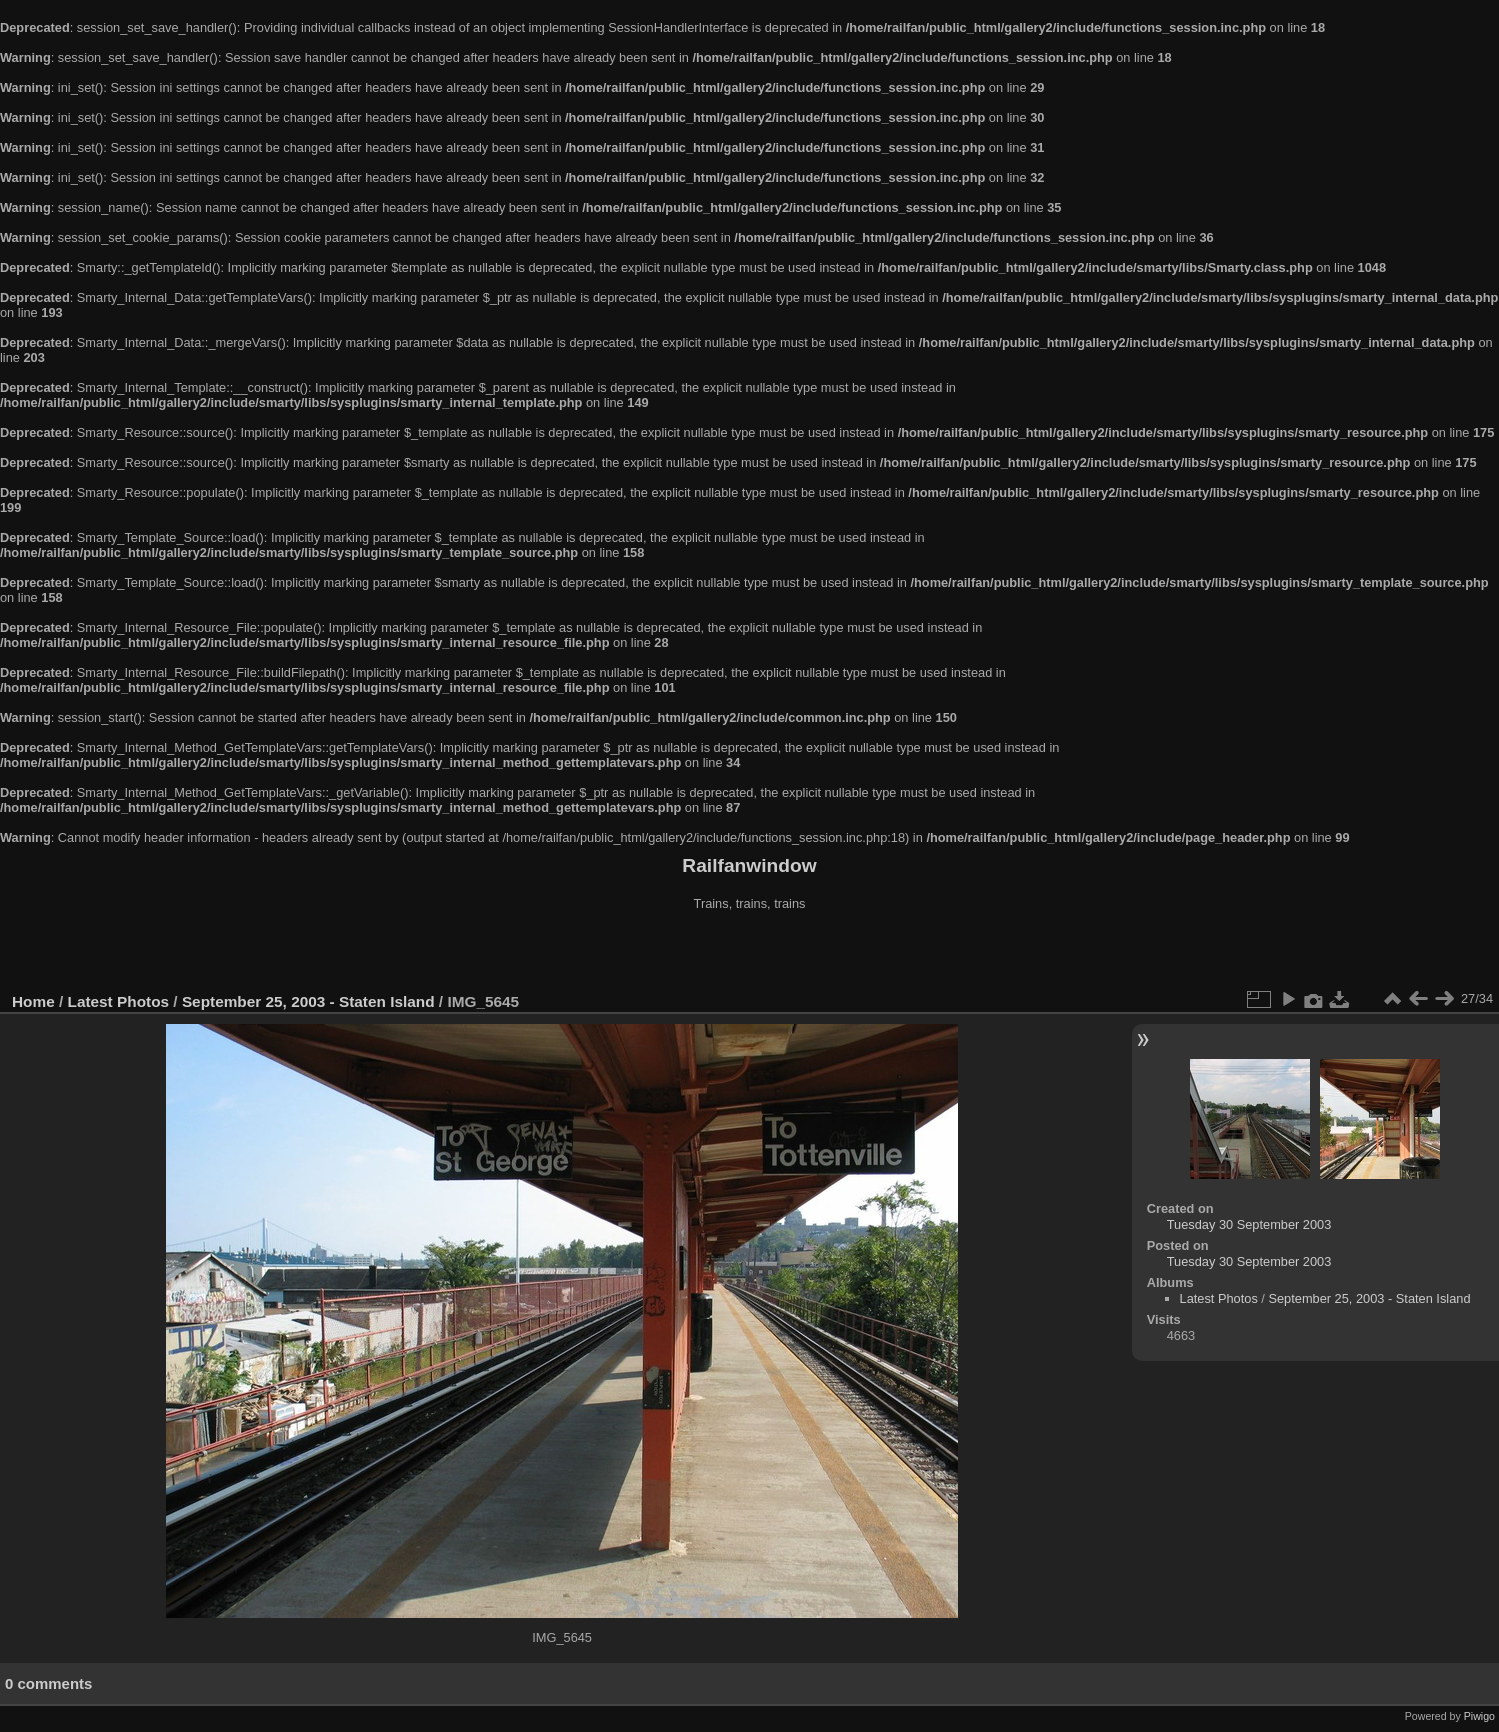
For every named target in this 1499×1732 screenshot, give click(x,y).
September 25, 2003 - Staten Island (308, 1001)
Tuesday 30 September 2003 (1249, 1224)
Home (33, 1001)
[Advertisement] (750, 954)
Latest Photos (119, 1001)
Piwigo (1479, 1716)
